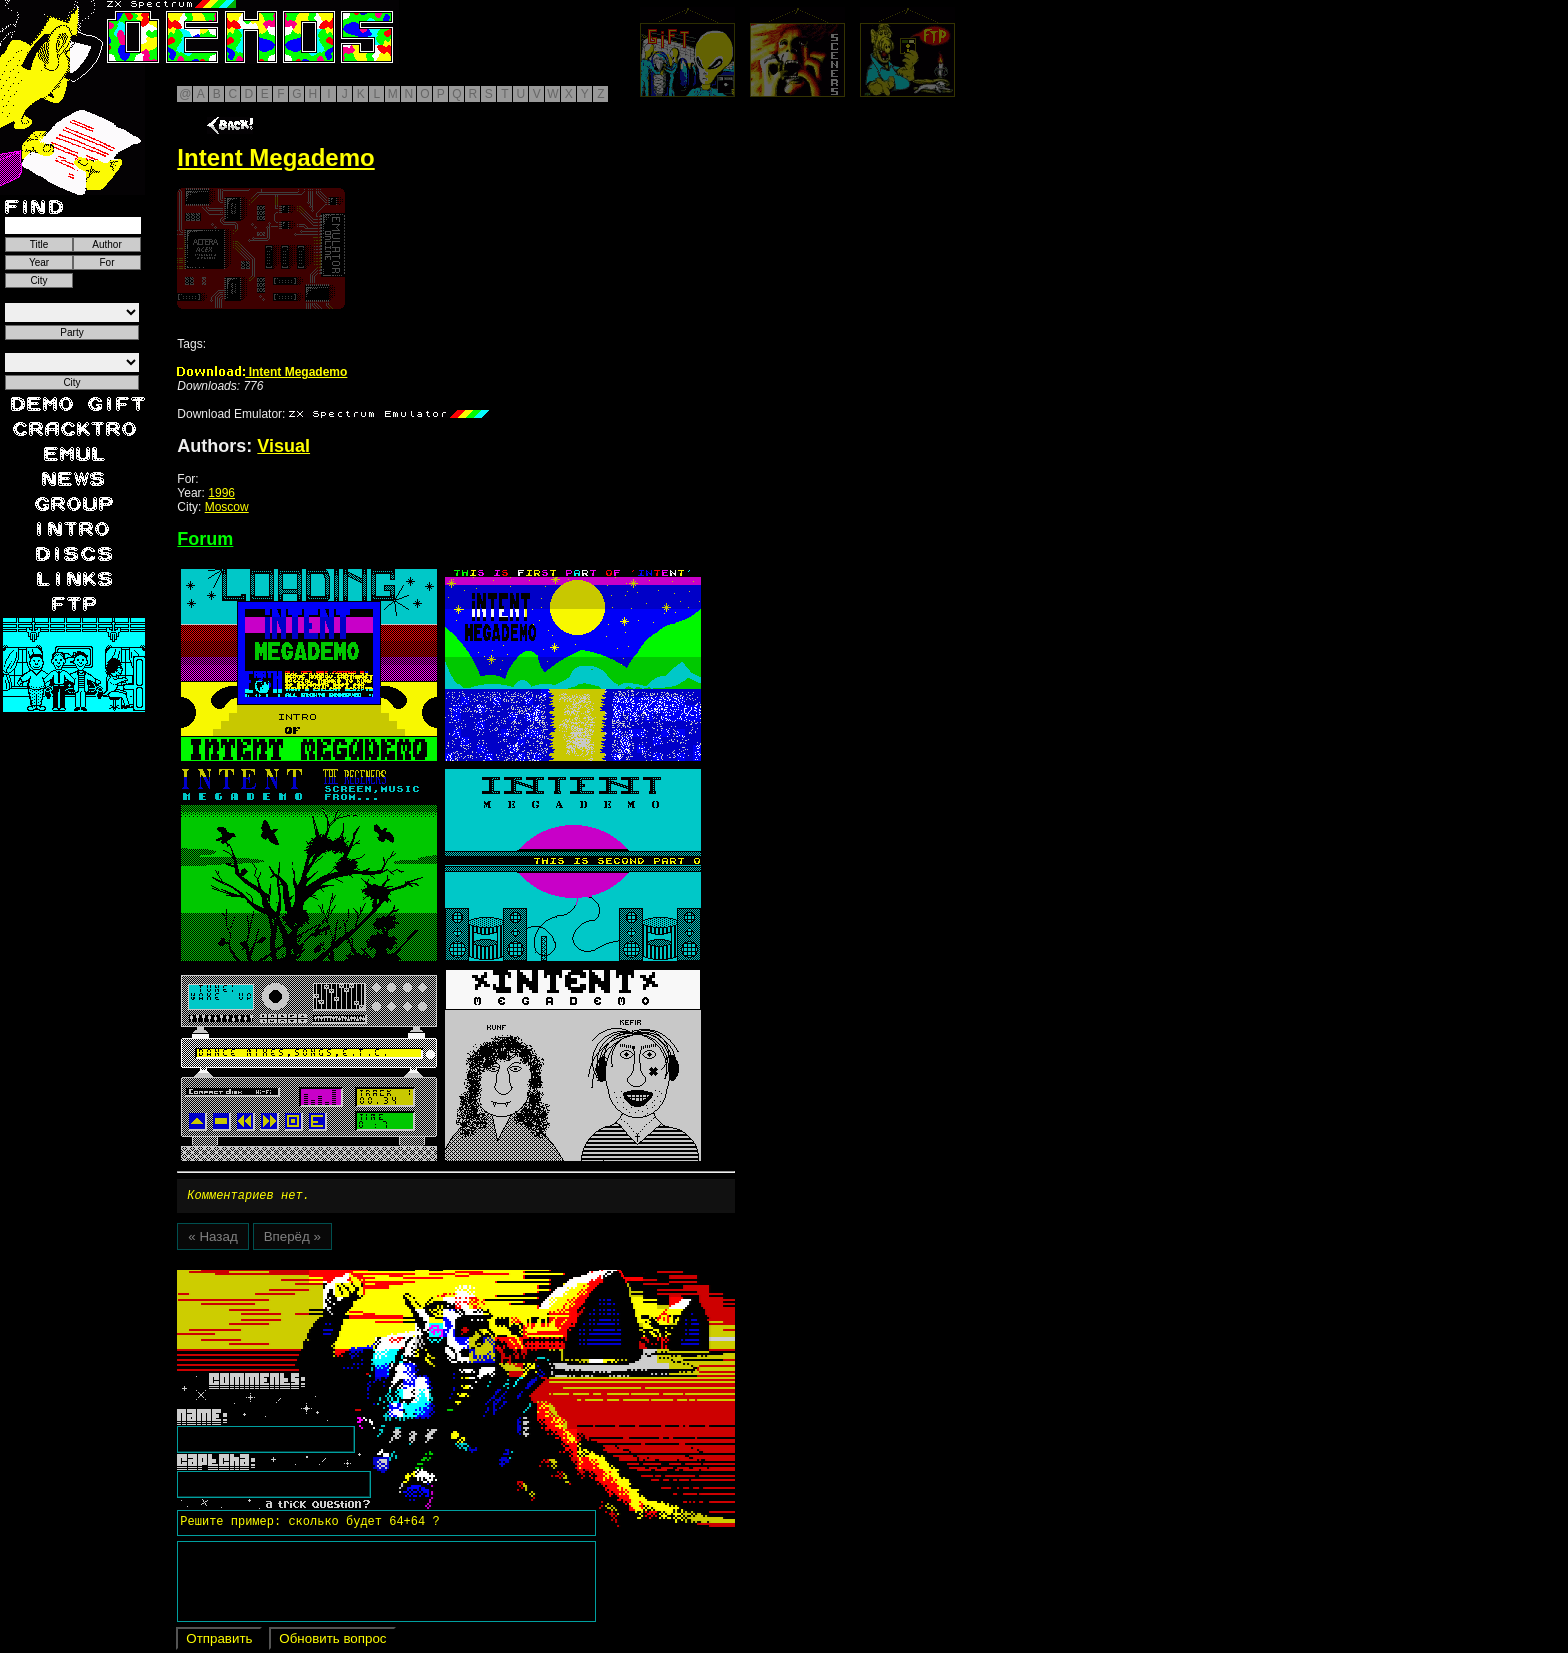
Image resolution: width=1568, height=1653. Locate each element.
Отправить (219, 1641)
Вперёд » (292, 1239)
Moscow (227, 507)
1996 (221, 493)
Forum (205, 539)
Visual (283, 446)
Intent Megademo (262, 372)
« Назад (212, 1239)
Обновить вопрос (332, 1641)
